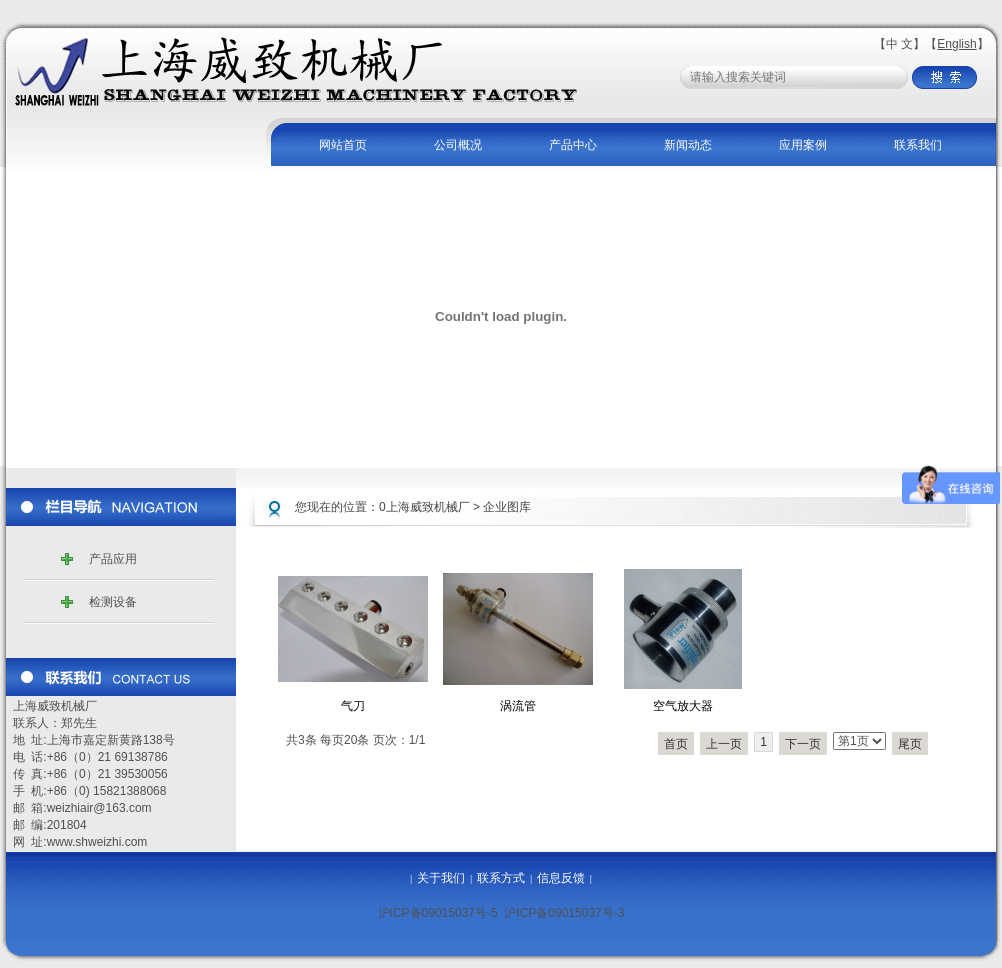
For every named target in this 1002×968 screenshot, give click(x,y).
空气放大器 (683, 706)
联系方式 (501, 878)
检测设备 (113, 602)
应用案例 (803, 145)
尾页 (910, 744)
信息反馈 (561, 878)
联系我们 (918, 145)
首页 (676, 744)
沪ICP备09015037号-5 (438, 913)
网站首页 (343, 145)
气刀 (353, 706)
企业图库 (507, 507)
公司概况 (458, 145)
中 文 (899, 44)
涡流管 (518, 706)
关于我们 (441, 878)
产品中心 (573, 145)
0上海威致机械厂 (424, 507)
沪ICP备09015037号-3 (564, 913)
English (956, 44)
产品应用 (113, 559)
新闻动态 (688, 145)
